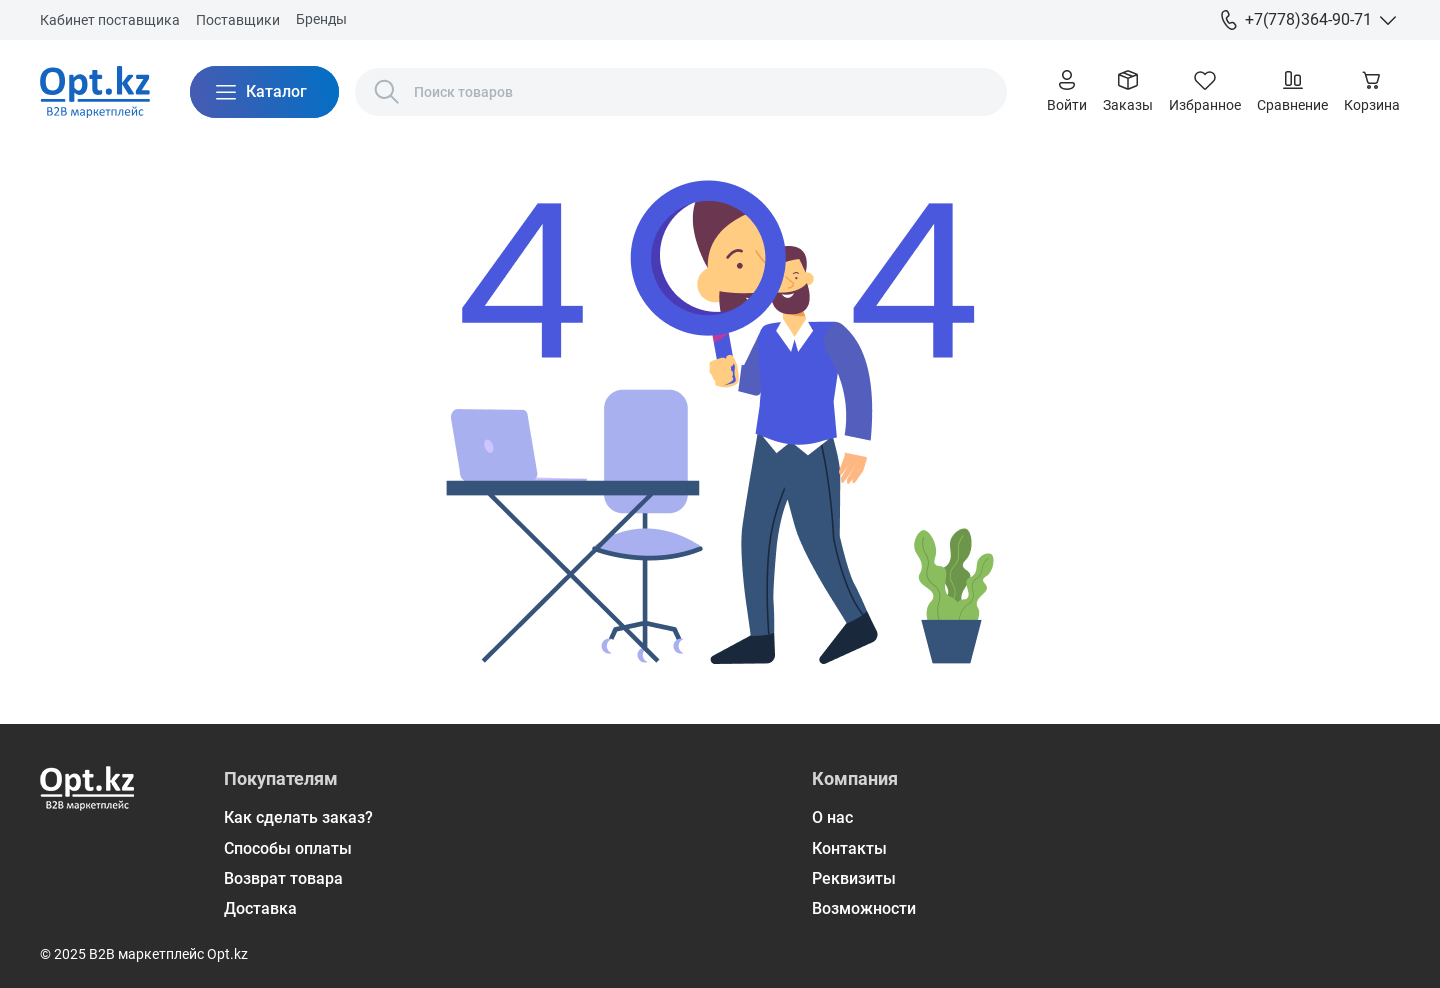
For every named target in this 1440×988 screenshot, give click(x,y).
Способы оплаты (288, 848)
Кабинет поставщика (110, 20)
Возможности (864, 908)
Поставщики (238, 20)
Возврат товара (283, 878)
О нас (832, 817)
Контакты (849, 848)
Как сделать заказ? (298, 817)
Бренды (321, 19)
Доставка (260, 908)
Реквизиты (854, 878)
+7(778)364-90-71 (1308, 19)
